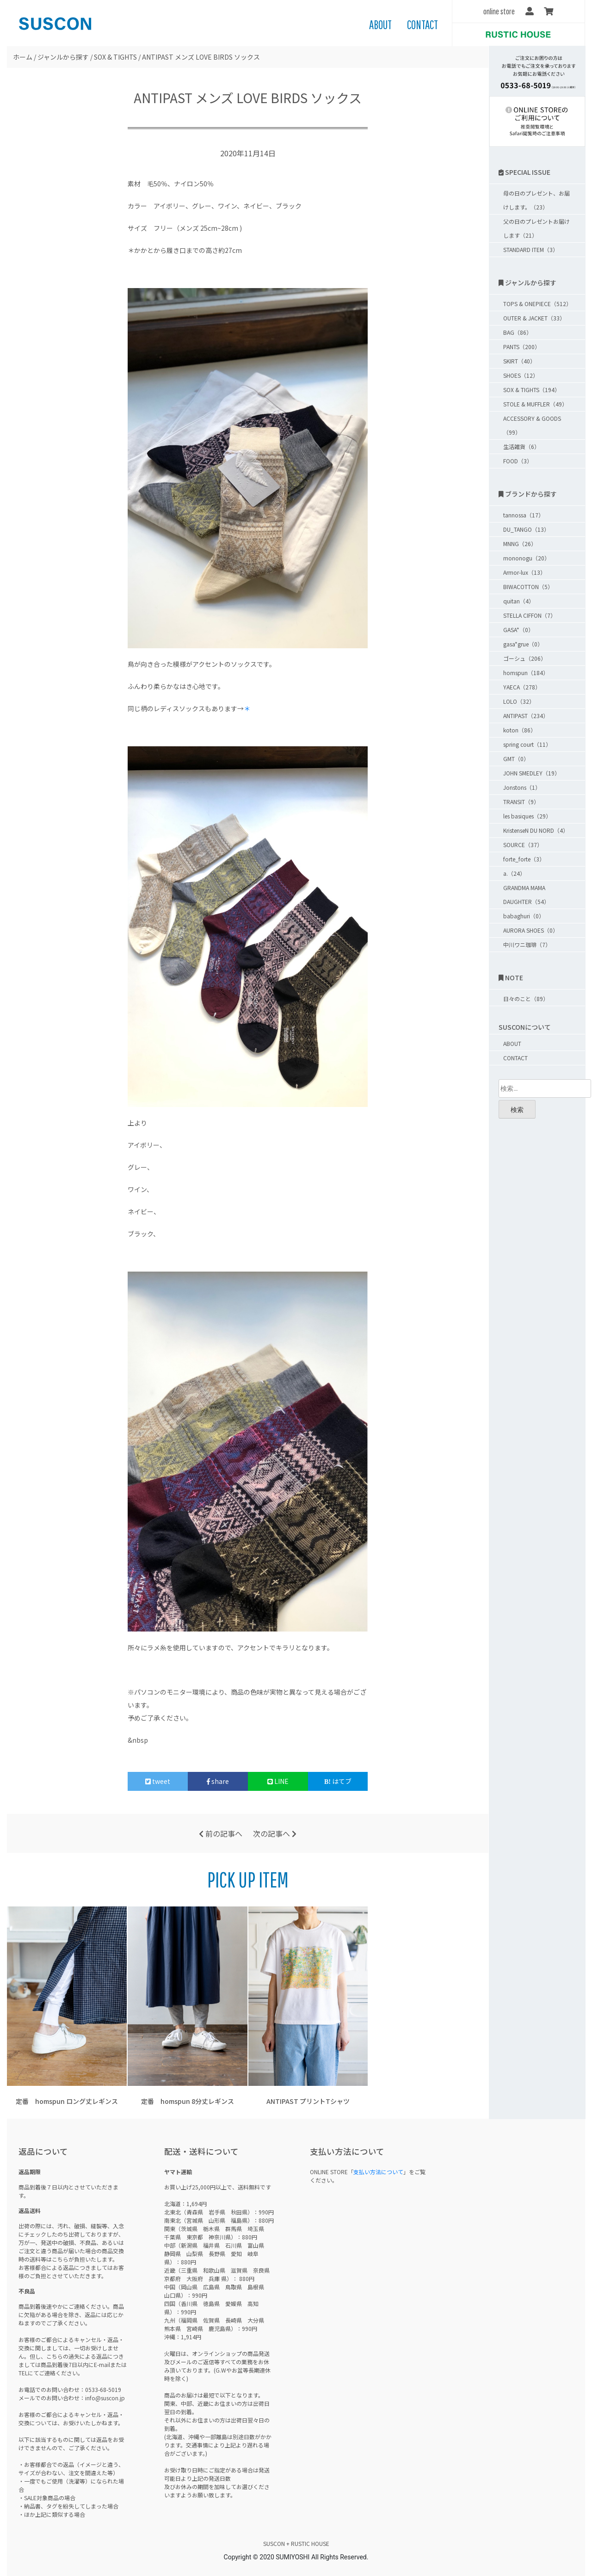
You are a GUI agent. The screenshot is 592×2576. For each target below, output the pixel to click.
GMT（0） (516, 758)
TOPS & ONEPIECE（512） (537, 303)
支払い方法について (378, 2172)
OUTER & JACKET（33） (534, 318)
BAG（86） (517, 332)
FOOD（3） (517, 461)
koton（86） (519, 730)
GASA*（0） (518, 629)
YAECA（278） (522, 687)
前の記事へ (220, 1833)
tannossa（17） (523, 515)
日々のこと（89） (526, 998)
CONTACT (422, 24)
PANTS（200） (521, 346)
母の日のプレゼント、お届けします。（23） (536, 200)
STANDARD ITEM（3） (530, 249)
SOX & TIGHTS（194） (531, 389)
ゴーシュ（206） (524, 658)
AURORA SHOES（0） (530, 930)
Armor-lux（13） (524, 572)
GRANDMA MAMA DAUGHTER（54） (526, 894)
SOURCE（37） (523, 844)
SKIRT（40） (519, 361)
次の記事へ (274, 1833)
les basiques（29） (527, 816)
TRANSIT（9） (521, 801)
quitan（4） (518, 601)
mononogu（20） (526, 558)
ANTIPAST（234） (526, 715)
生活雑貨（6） (521, 446)
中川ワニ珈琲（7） (527, 944)
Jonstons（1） (522, 787)
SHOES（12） (520, 375)
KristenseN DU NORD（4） (535, 830)
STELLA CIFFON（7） (529, 615)
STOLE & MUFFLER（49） (535, 404)
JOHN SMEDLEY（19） (531, 773)
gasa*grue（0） (523, 644)
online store (499, 11)
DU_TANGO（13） (526, 529)
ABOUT (380, 24)
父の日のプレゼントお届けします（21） (536, 228)
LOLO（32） (519, 701)
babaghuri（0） (523, 916)
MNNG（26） (519, 543)
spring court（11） (527, 744)
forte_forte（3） (524, 859)
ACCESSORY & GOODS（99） (532, 425)
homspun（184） (526, 672)
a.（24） (514, 873)
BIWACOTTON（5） (528, 586)
